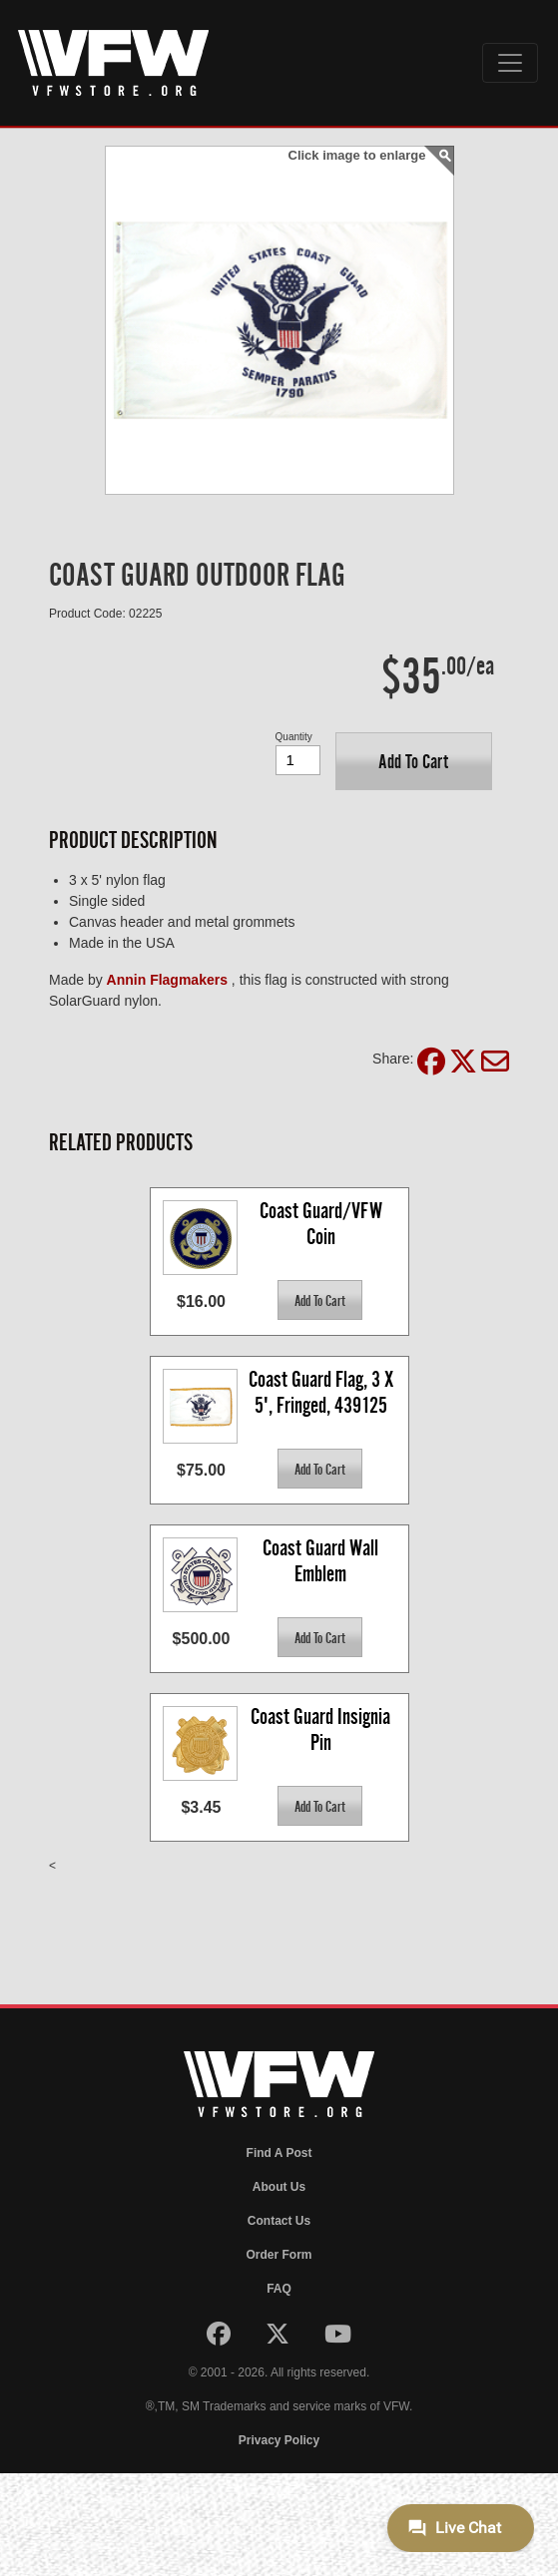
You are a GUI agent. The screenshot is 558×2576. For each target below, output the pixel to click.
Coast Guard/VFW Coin (323, 1223)
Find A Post (279, 2153)
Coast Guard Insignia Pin (322, 1729)
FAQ (279, 2289)
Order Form (278, 2255)
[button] (413, 761)
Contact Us (279, 2221)
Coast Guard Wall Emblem (322, 1560)
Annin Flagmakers (167, 980)
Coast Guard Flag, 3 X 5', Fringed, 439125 (323, 1392)
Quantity (294, 736)
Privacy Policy (279, 2440)
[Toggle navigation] (510, 63)
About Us (279, 2187)
